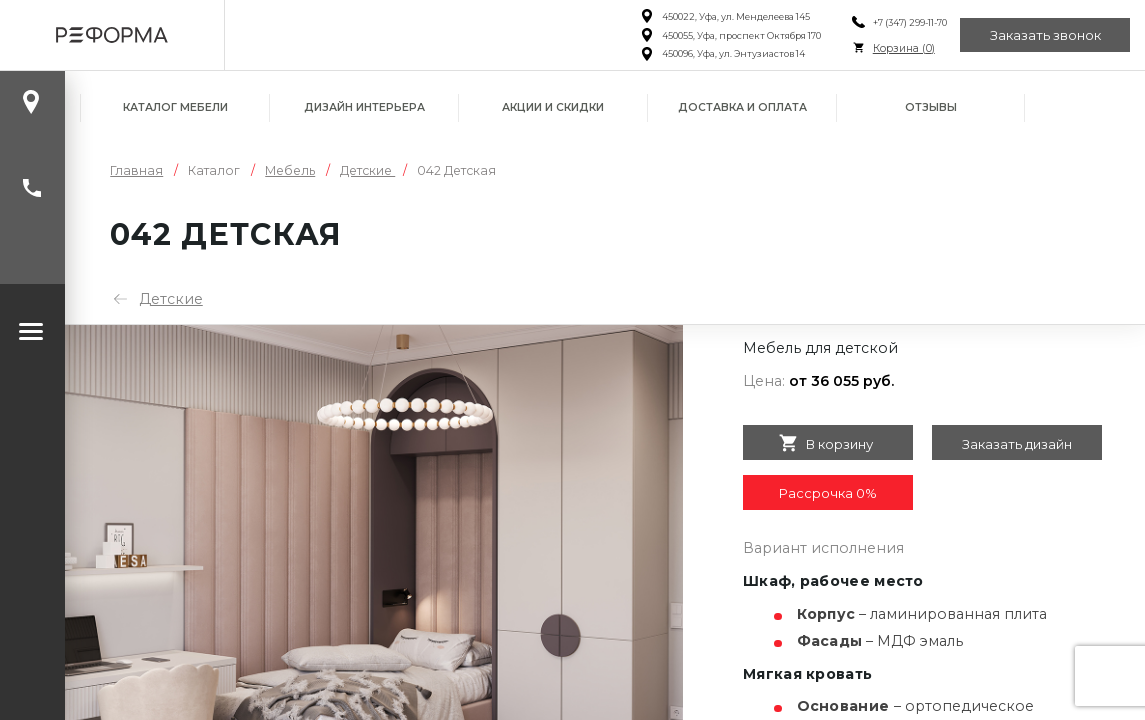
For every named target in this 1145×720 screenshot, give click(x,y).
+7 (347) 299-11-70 (910, 22)
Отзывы (931, 107)
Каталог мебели (175, 107)
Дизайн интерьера (364, 107)
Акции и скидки (553, 107)
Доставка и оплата (742, 107)
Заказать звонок (1045, 35)
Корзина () (904, 48)
